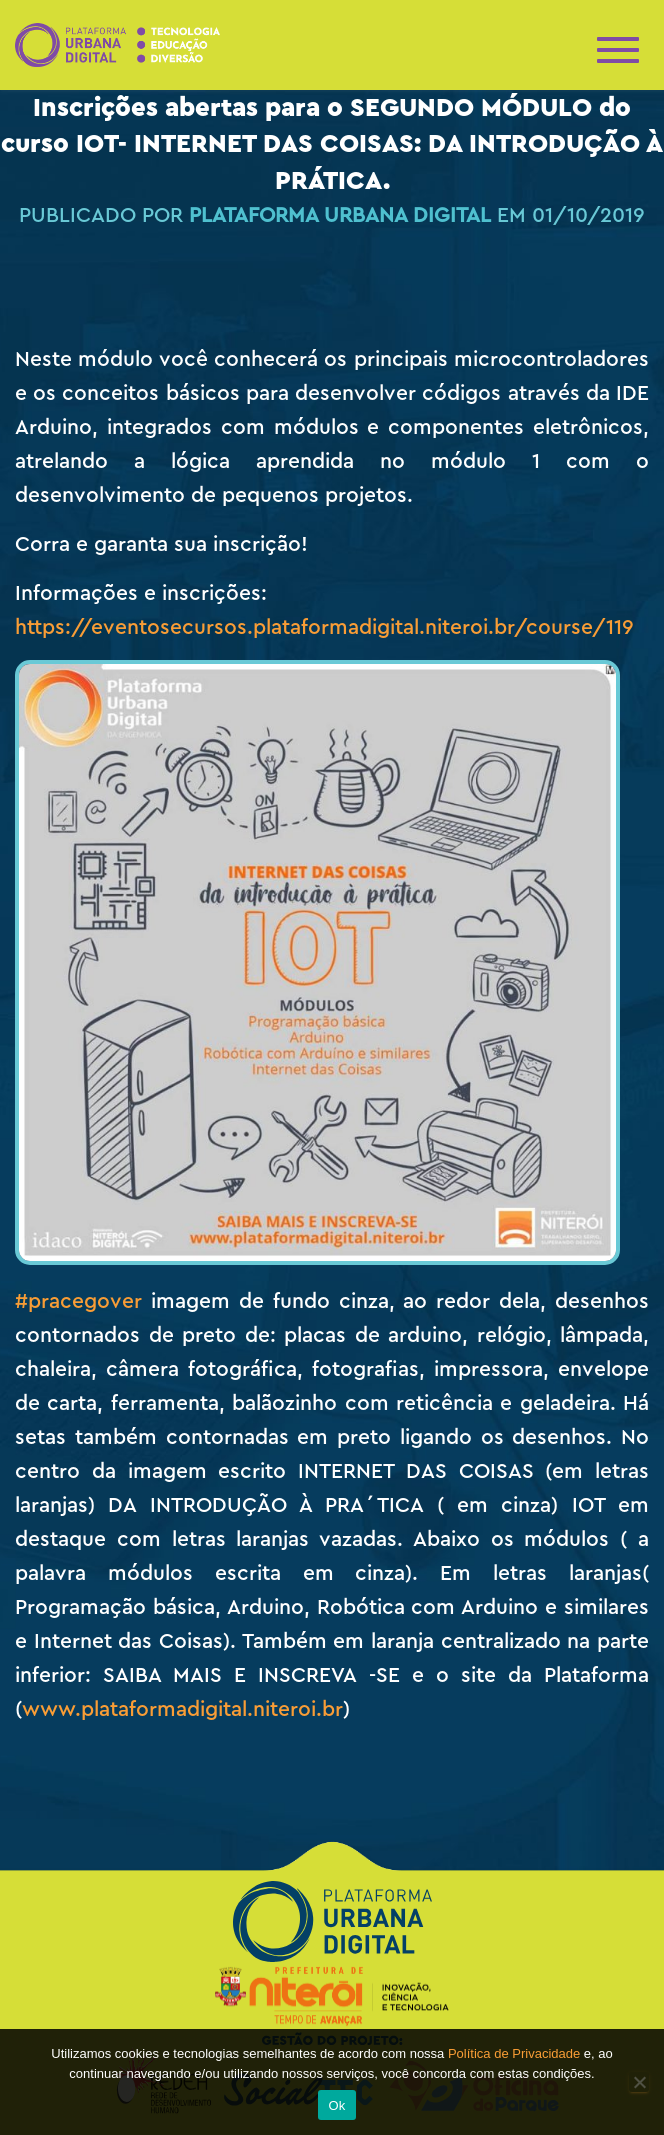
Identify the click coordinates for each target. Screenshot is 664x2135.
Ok (336, 2105)
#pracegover (78, 1301)
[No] (639, 2082)
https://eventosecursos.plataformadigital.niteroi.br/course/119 (324, 627)
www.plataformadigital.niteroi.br (182, 1709)
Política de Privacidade (514, 2053)
